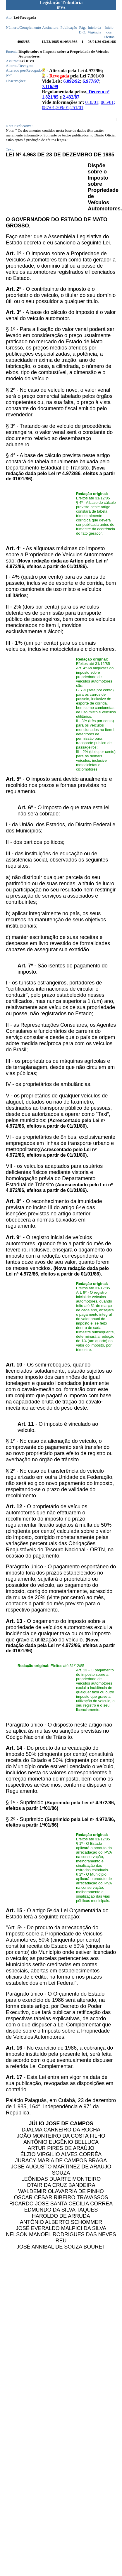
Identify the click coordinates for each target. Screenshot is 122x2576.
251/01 (77, 107)
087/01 (48, 107)
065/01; (108, 102)
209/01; (63, 107)
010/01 (91, 102)
